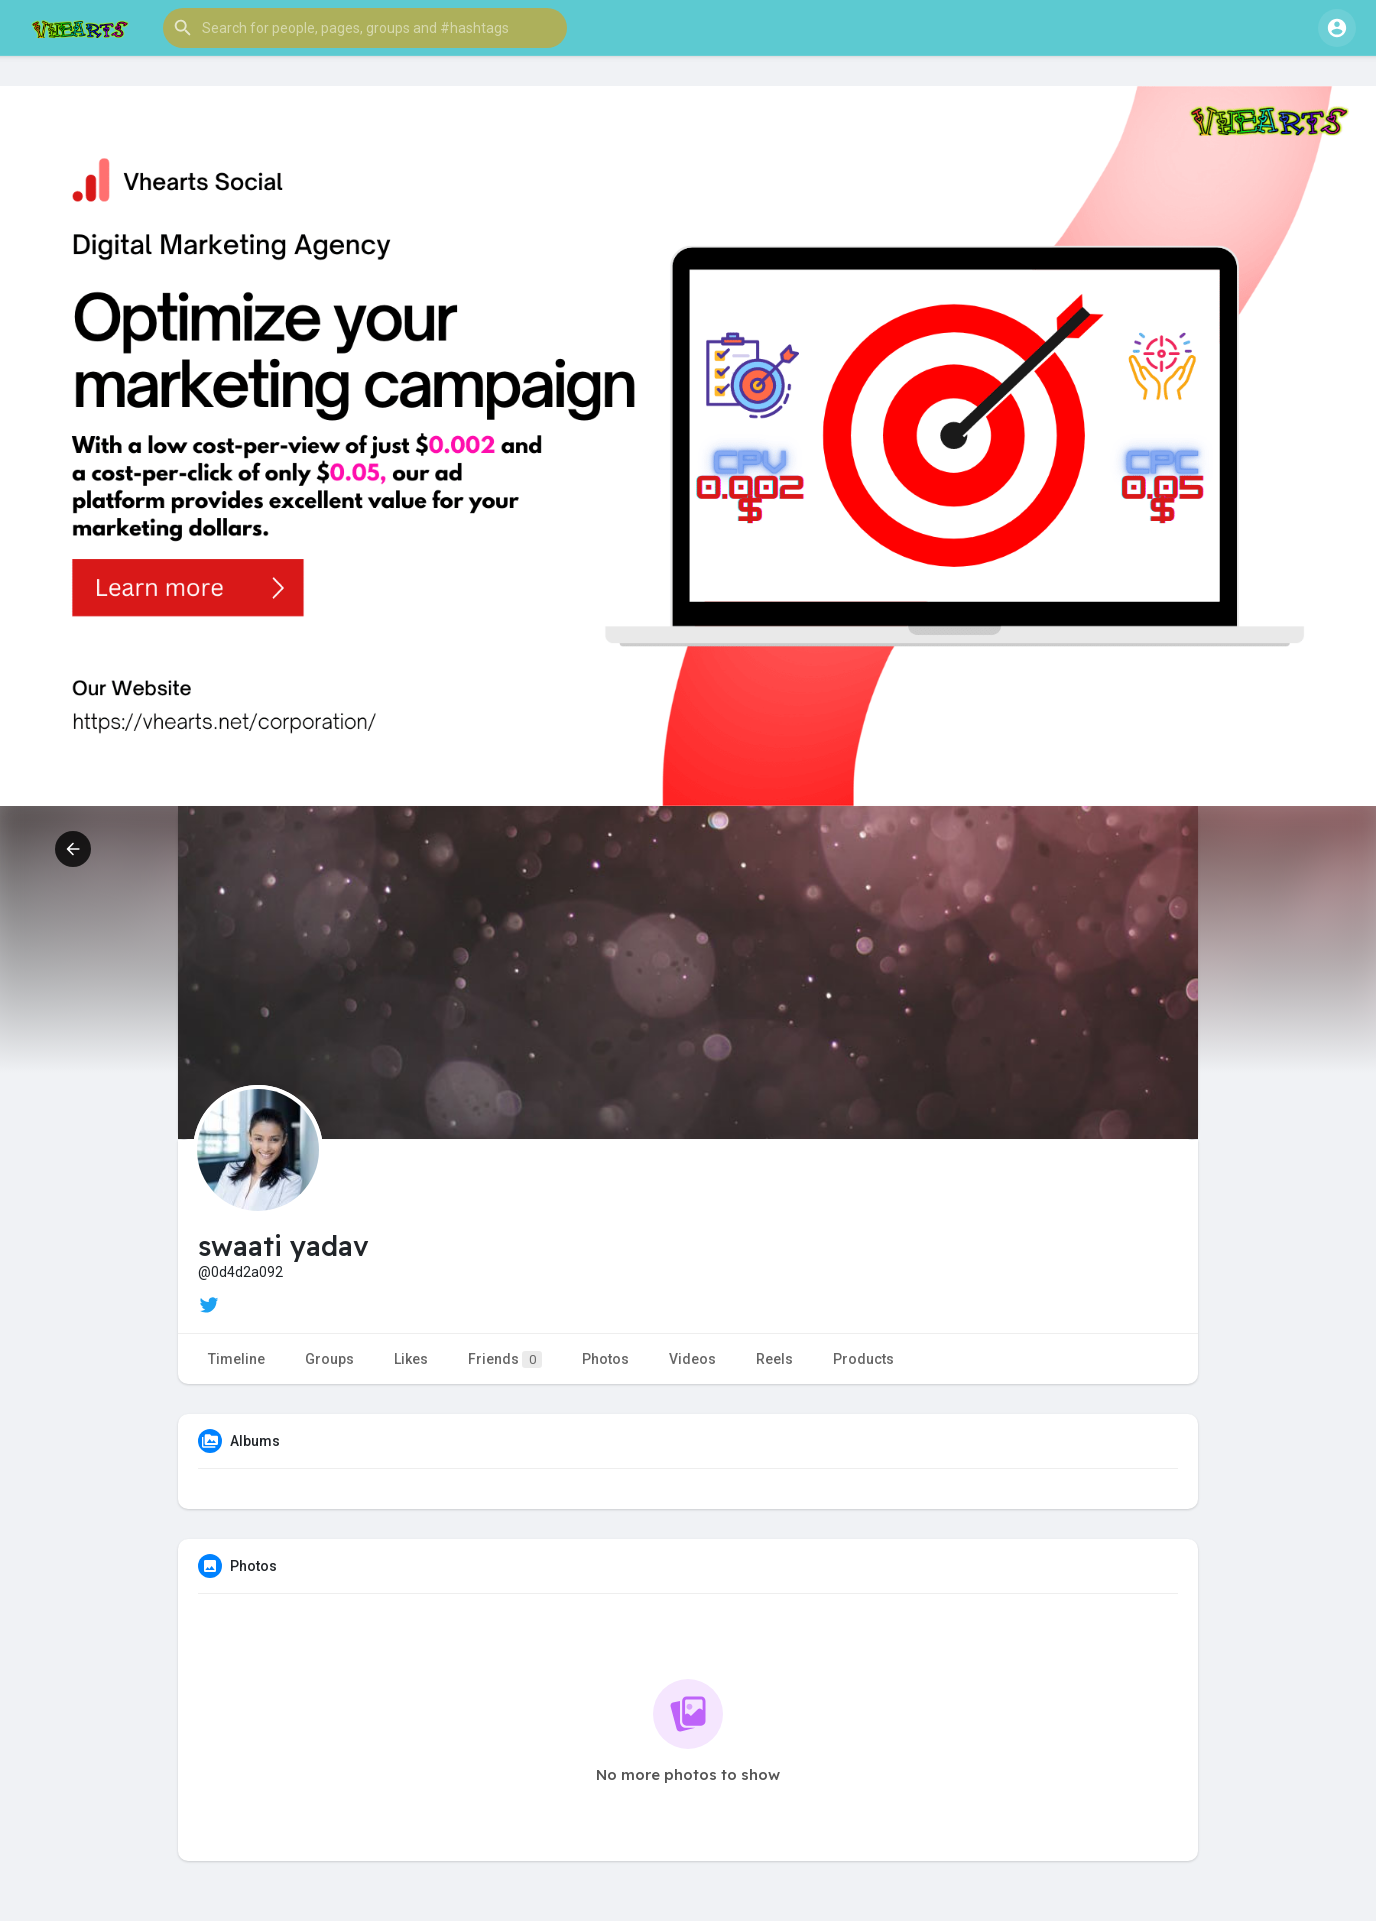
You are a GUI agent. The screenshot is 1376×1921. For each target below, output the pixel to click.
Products (863, 1359)
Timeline (236, 1359)
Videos (692, 1359)
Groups (329, 1359)
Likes (411, 1359)
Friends (505, 1359)
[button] (365, 28)
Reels (774, 1359)
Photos (605, 1359)
